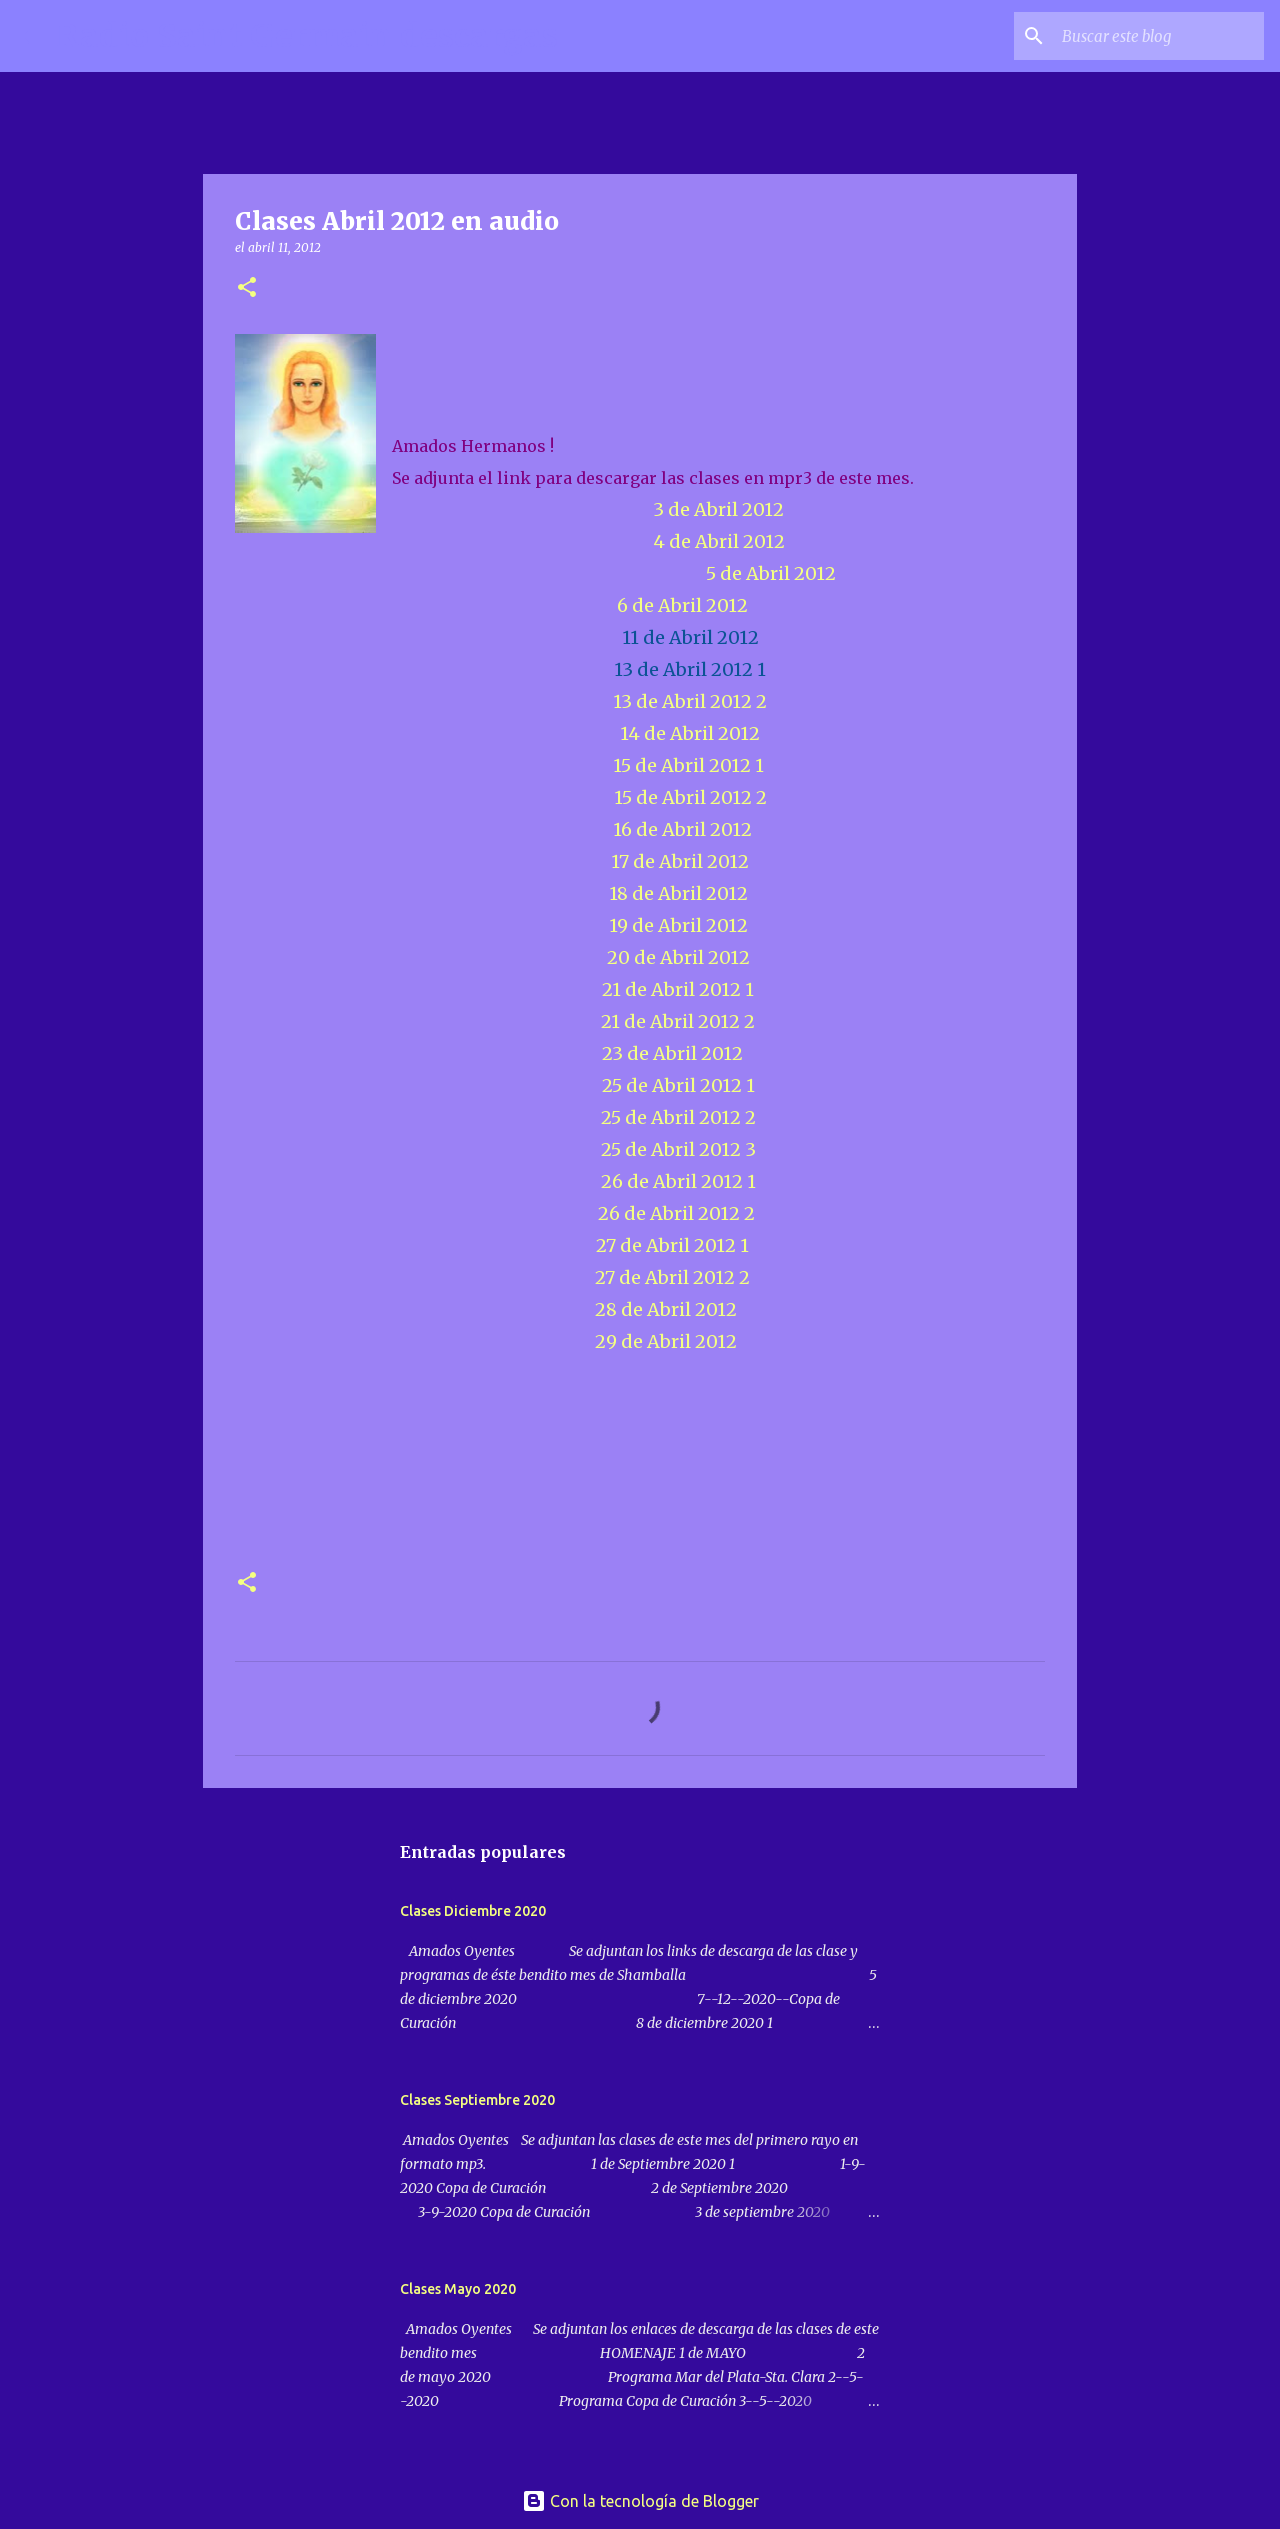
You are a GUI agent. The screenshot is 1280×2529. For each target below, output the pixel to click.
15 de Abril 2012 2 (690, 797)
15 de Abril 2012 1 (688, 765)
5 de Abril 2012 (771, 573)
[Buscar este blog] (1159, 36)
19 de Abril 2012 (678, 925)
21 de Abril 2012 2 (678, 1021)
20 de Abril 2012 (678, 957)
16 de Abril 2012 (682, 829)
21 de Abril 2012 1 (678, 989)
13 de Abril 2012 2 (690, 701)
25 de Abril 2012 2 (678, 1117)
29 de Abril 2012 (660, 1341)
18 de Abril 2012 (678, 893)
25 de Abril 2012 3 (678, 1149)
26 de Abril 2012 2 (674, 1213)
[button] (247, 288)
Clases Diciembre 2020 (473, 1911)
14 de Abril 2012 (690, 733)
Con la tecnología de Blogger (640, 2501)
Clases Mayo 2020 (458, 2289)
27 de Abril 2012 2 (668, 1277)
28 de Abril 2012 (664, 1309)
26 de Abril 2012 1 (678, 1181)
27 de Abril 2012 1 (672, 1245)
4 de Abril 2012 (719, 541)
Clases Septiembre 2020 (477, 2100)
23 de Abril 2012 (672, 1053)
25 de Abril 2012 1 (678, 1085)
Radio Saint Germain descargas (307, 36)
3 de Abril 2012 (718, 509)
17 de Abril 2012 (680, 861)
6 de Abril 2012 (682, 605)
